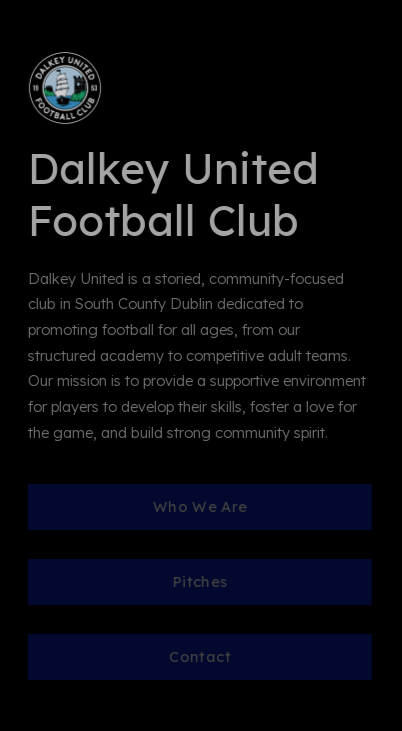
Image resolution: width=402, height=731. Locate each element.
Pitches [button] (199, 581)
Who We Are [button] (199, 506)
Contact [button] (200, 656)
